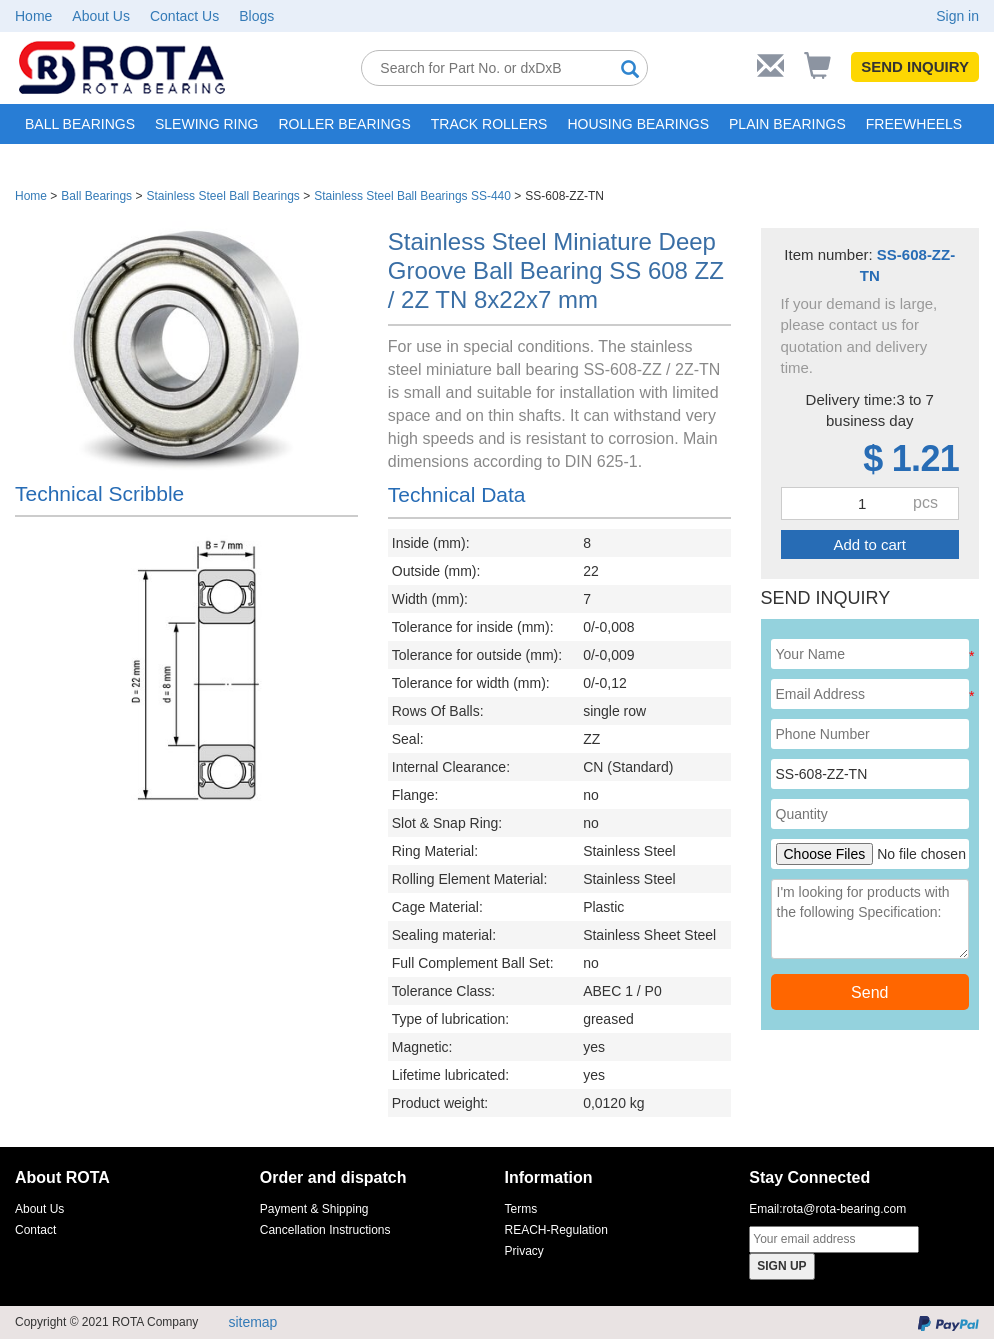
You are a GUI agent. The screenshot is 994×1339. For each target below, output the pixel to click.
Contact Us (184, 16)
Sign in (957, 16)
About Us (101, 16)
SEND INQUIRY (915, 66)
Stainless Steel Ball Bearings (222, 196)
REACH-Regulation (556, 1230)
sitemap (252, 1322)
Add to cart (869, 544)
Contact (35, 1230)
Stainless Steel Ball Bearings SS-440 (412, 196)
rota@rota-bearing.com (845, 1209)
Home (33, 16)
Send (869, 992)
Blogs (256, 16)
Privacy (524, 1251)
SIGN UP (781, 1266)
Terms (521, 1209)
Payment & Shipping (314, 1209)
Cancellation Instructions (325, 1230)
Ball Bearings (96, 196)
